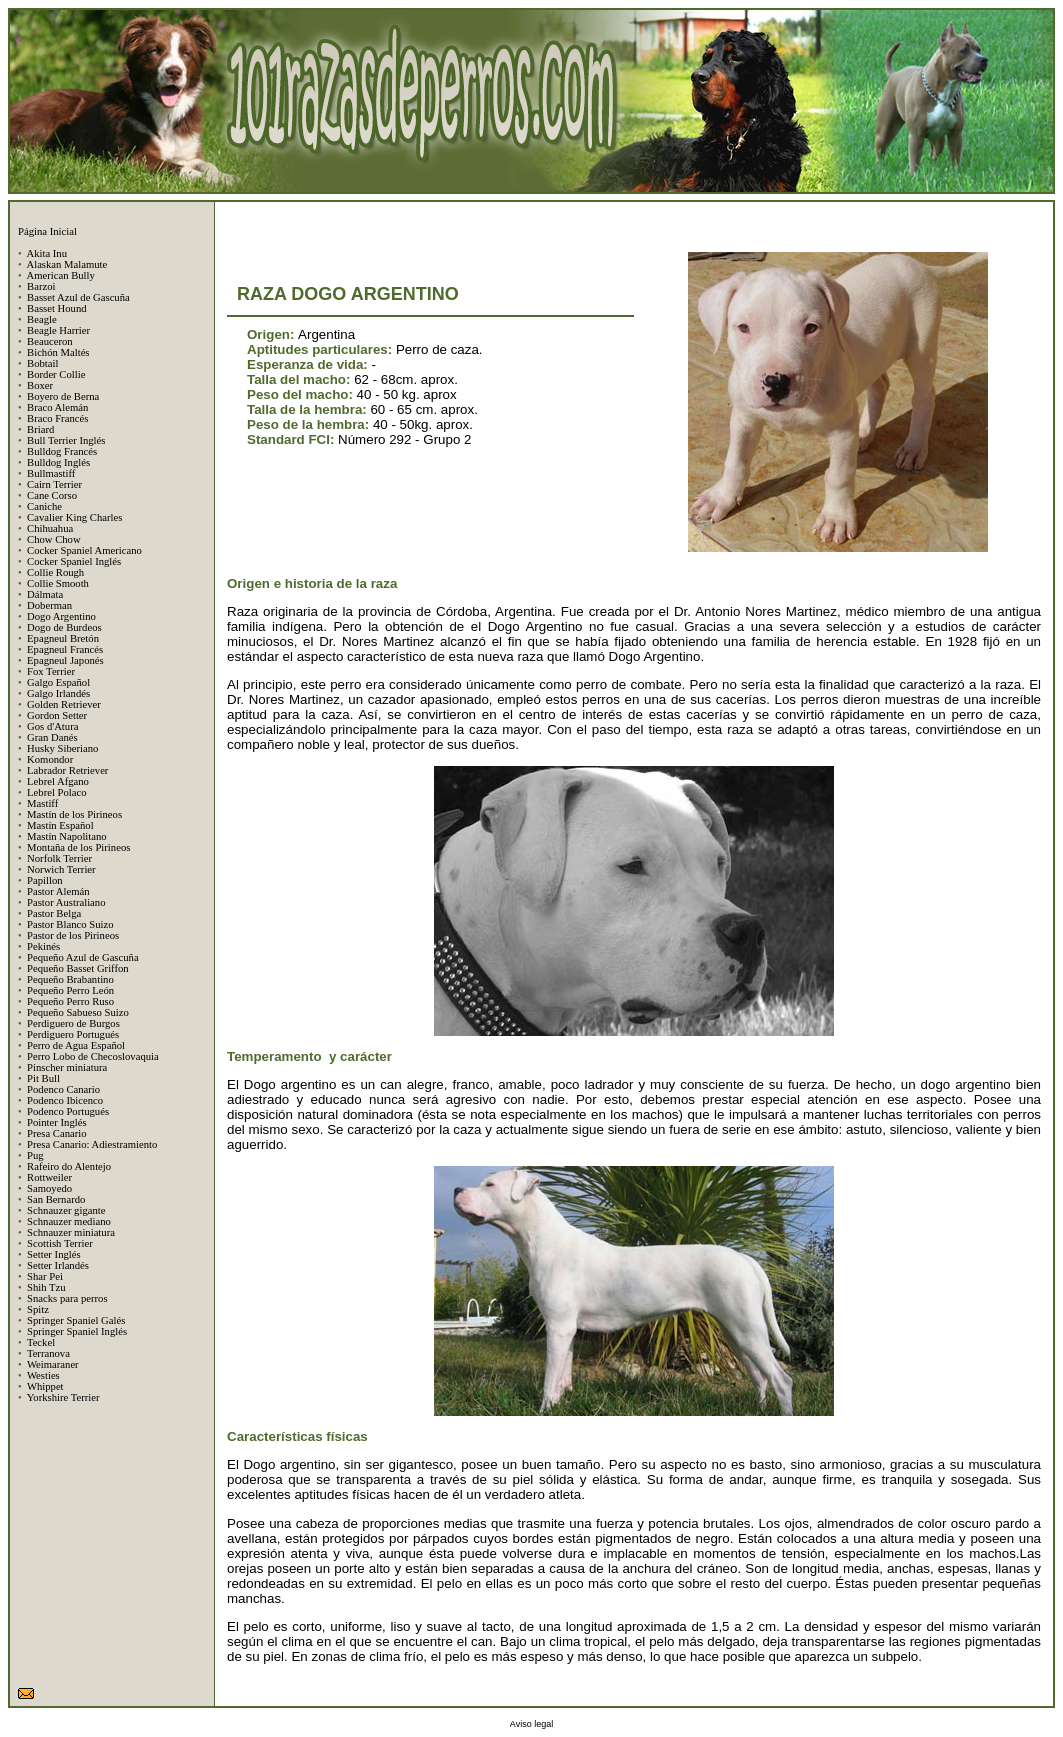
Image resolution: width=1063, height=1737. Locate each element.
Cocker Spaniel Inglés (74, 561)
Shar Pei (45, 1276)
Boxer (40, 385)
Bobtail (42, 363)
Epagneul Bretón (63, 638)
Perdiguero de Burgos (73, 1023)
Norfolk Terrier (59, 858)
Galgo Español (58, 682)
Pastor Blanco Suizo (70, 924)
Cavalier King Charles (74, 517)
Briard (40, 429)
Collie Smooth (58, 583)
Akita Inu (46, 253)
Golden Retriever (64, 704)
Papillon (45, 880)
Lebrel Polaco (56, 792)
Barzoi (41, 286)
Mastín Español (60, 825)
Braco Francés (57, 418)
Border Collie (56, 374)
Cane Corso (52, 495)
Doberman (49, 605)
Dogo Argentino (61, 616)
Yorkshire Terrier (63, 1397)
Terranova (48, 1353)
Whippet (45, 1386)
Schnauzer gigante (66, 1210)
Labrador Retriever (67, 770)
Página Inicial (47, 231)
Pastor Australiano (66, 902)
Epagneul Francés (65, 649)
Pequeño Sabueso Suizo (78, 1012)
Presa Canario (56, 1133)
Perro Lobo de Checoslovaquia (93, 1056)
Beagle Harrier (58, 330)
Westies (43, 1375)
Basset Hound (57, 308)
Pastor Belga (54, 913)
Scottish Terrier (60, 1243)
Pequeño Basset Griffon (78, 968)
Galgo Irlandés (58, 693)
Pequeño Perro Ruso (70, 1001)
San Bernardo (56, 1199)
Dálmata (45, 594)
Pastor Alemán (58, 891)
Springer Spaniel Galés (76, 1320)
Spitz (38, 1309)
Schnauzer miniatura (71, 1232)
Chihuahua (50, 528)
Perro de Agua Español (76, 1045)
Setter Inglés (54, 1254)
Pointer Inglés (57, 1122)
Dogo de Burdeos (64, 627)
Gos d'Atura (52, 726)
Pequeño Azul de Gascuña (83, 957)
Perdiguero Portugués (73, 1034)
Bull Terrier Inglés (66, 440)
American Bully (60, 275)
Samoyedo (49, 1188)
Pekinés (43, 946)
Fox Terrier (51, 671)
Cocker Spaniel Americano (84, 550)
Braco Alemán (57, 407)
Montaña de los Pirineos (78, 847)
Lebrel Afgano (58, 781)
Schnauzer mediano (69, 1221)
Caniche (44, 506)
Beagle (42, 319)
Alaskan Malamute (66, 264)
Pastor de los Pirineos (73, 935)
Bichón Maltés (58, 352)
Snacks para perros (67, 1298)
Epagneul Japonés (65, 660)
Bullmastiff (51, 473)
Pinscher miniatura (67, 1067)
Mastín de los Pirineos (74, 814)
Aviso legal (531, 1724)
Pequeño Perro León (70, 990)
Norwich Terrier (61, 869)
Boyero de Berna (63, 396)
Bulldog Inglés (58, 462)
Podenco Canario (63, 1089)
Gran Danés (52, 737)
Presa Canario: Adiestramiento (92, 1144)
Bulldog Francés (62, 451)
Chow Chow (54, 539)
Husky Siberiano (62, 748)
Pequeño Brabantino (70, 979)
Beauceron (50, 341)
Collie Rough (55, 572)
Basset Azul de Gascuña (78, 297)
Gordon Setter (57, 715)
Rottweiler (49, 1177)
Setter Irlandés (58, 1265)
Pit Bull (43, 1078)
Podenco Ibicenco (65, 1100)
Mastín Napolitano (67, 836)
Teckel (41, 1342)
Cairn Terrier (54, 484)
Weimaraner (53, 1364)
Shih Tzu (46, 1287)
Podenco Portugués (68, 1111)
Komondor (50, 759)
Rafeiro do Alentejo (69, 1166)
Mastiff (42, 803)
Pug (35, 1155)
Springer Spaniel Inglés (77, 1331)
